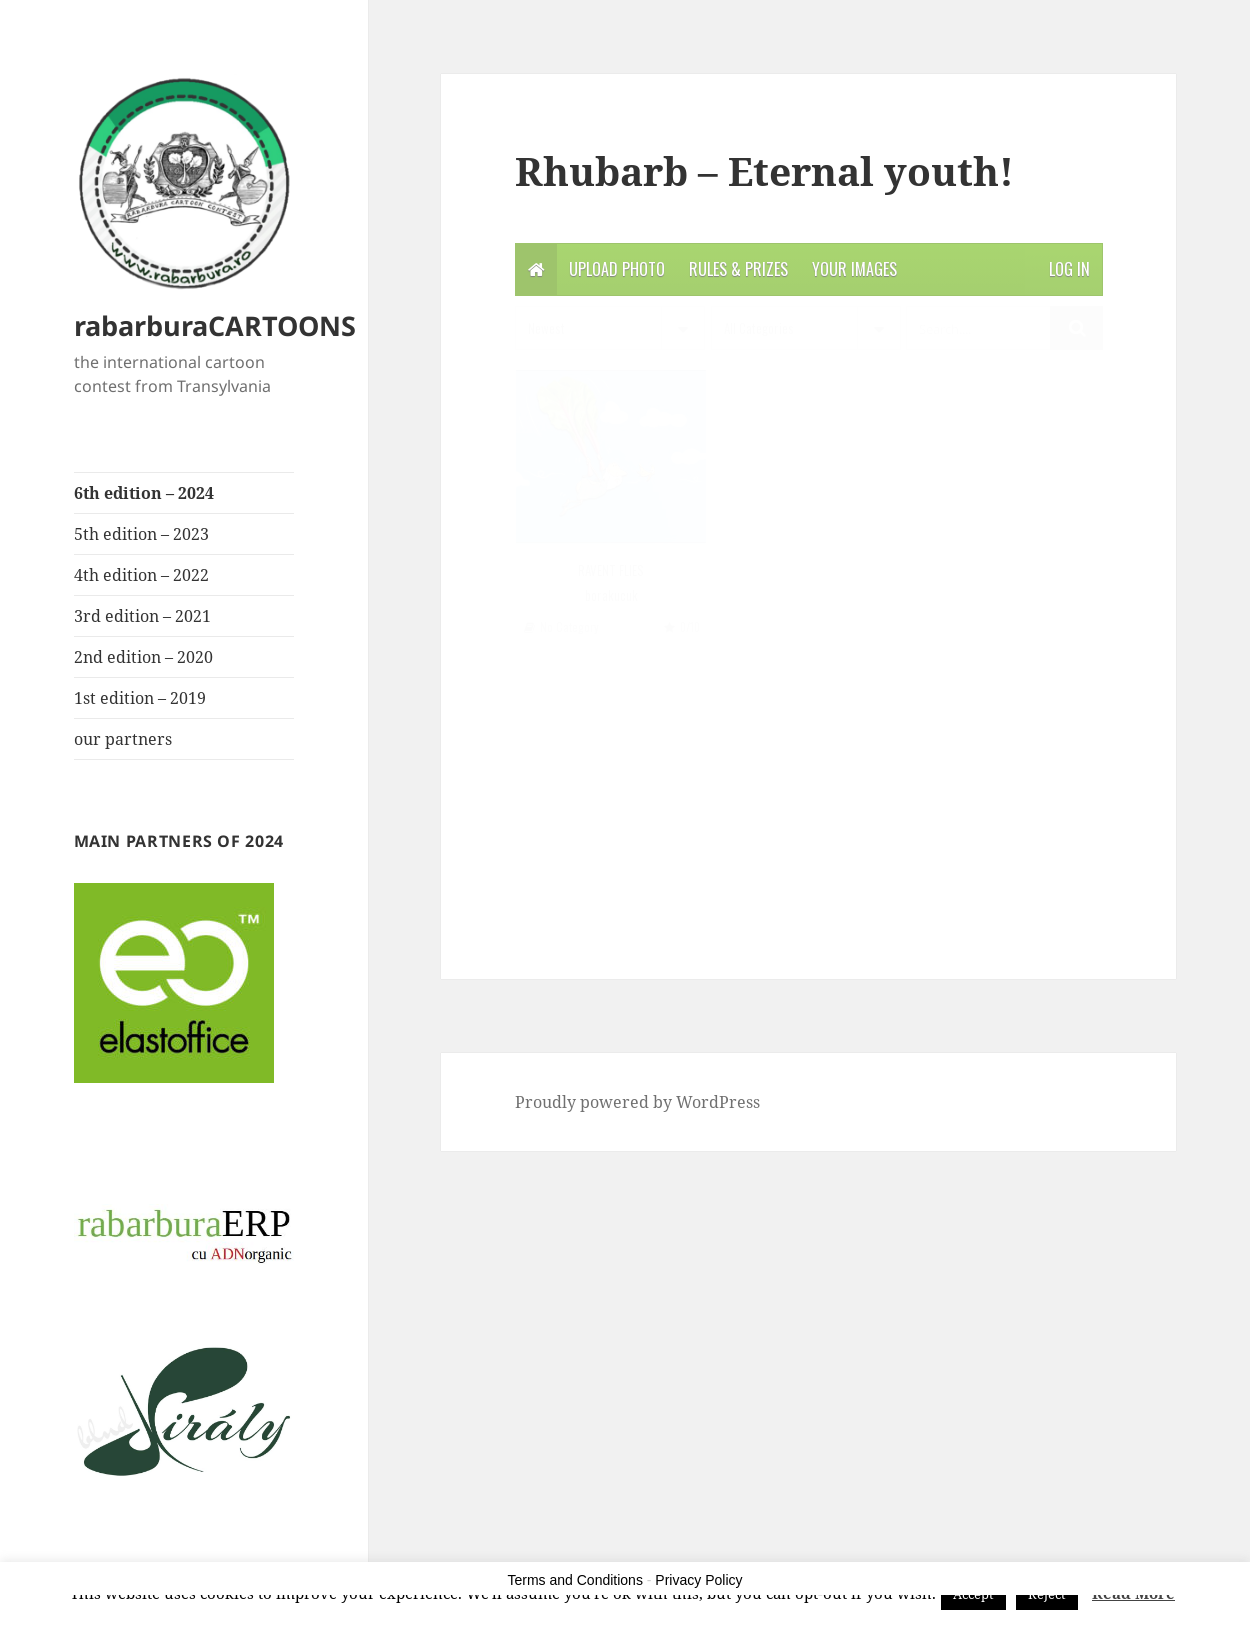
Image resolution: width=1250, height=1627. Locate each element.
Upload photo (617, 269)
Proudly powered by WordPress (637, 1102)
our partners (123, 739)
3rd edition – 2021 (142, 616)
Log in (1069, 269)
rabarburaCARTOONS (215, 325)
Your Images (854, 269)
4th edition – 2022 (141, 575)
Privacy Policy (698, 1580)
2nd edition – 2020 (143, 657)
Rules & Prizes (738, 269)
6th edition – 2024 (144, 493)
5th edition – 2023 (141, 534)
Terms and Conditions (575, 1580)
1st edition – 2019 (140, 698)
